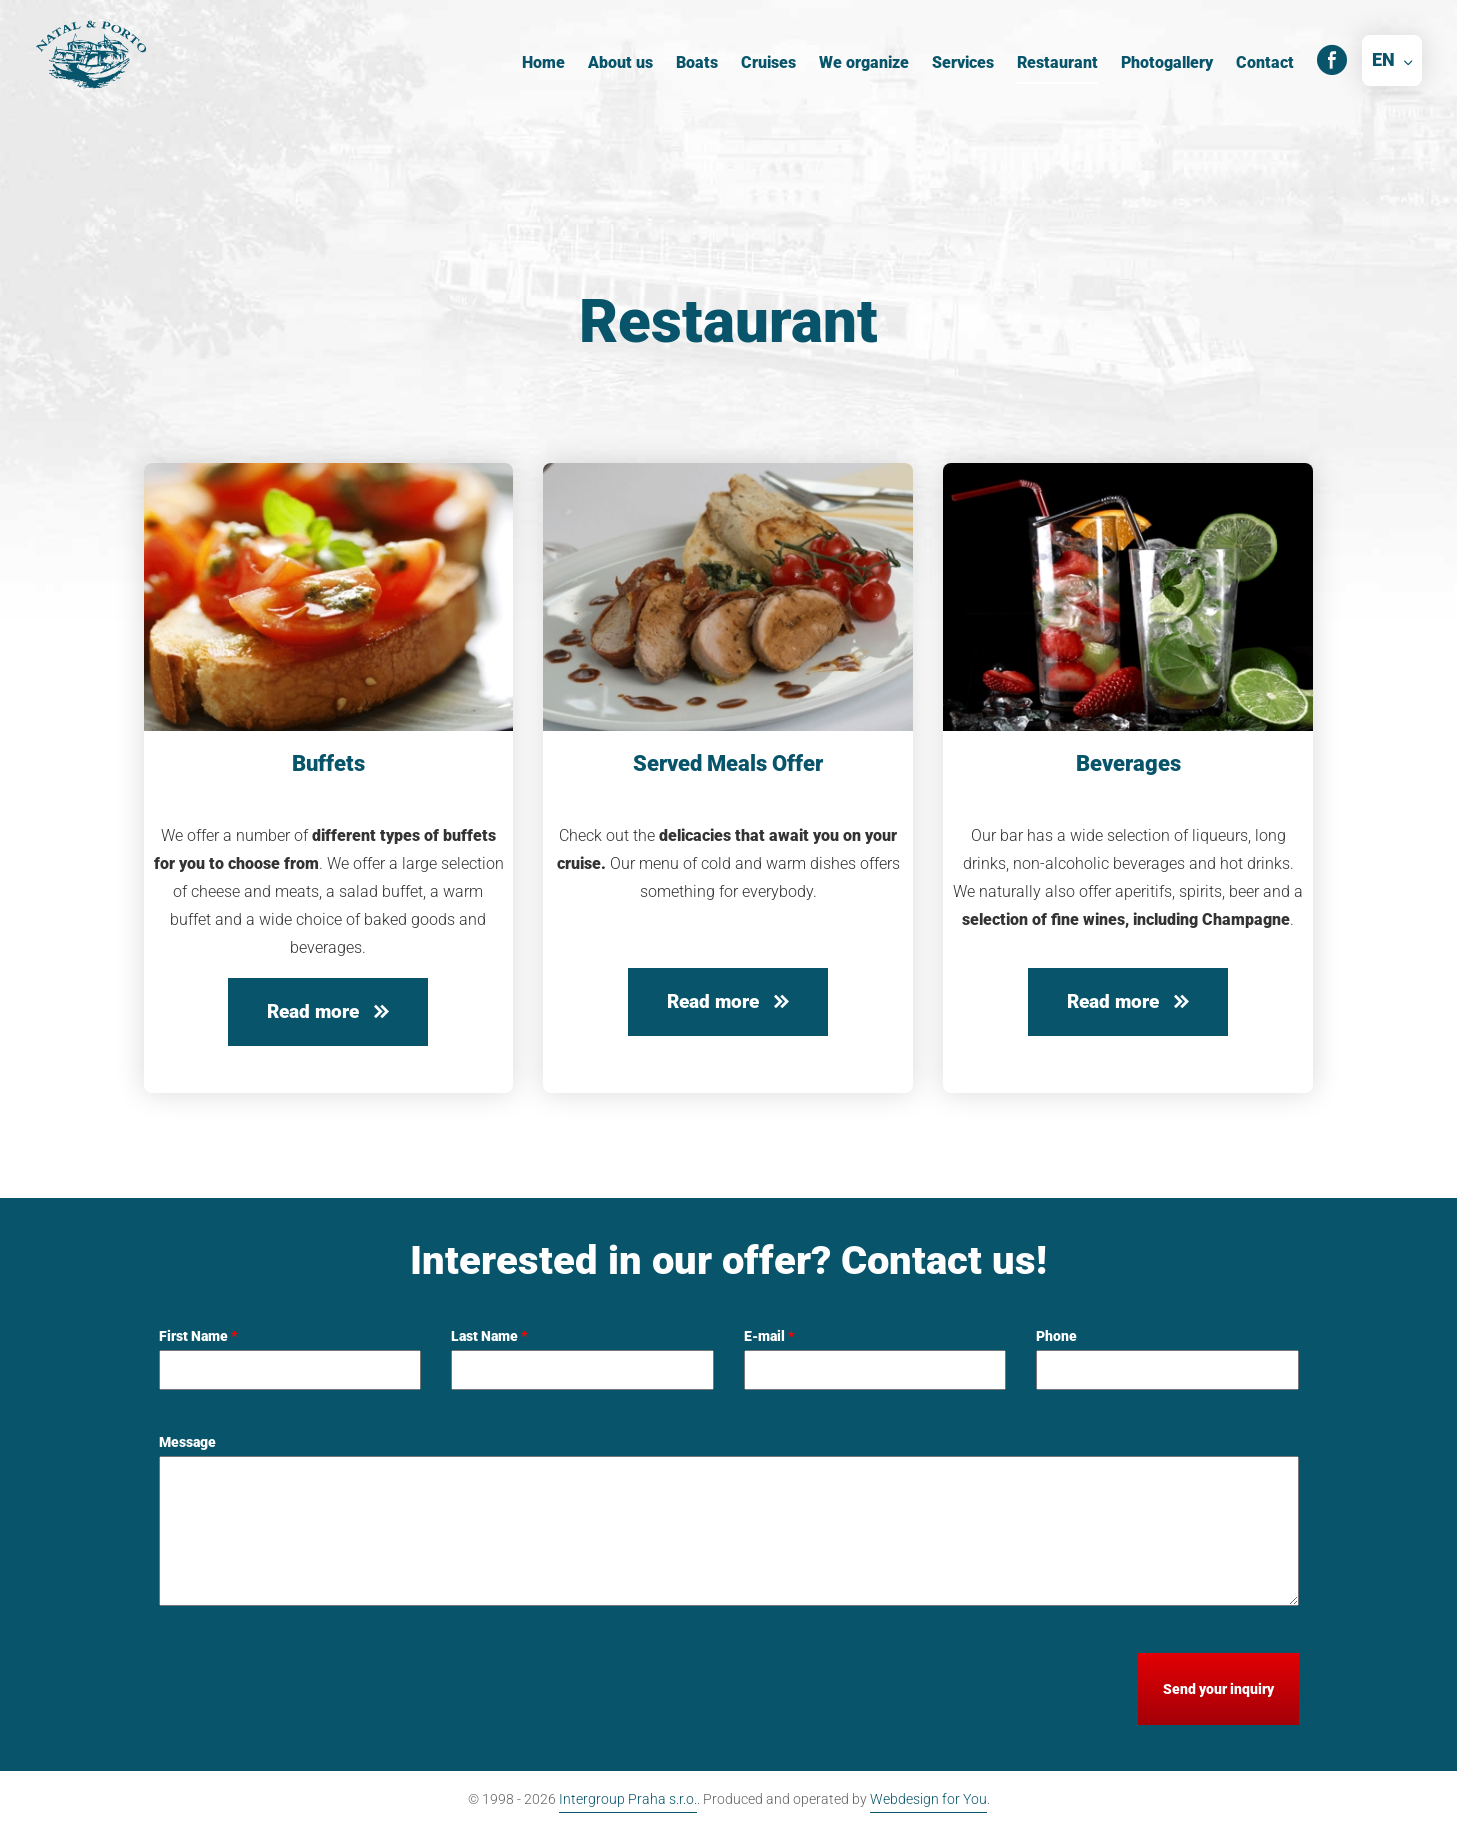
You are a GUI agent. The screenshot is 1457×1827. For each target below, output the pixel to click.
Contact (1265, 62)
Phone (1056, 1336)
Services (963, 62)
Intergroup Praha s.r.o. (628, 1799)
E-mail (769, 1336)
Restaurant (1057, 62)
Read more (328, 1011)
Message (187, 1442)
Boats (697, 62)
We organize (864, 62)
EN (1383, 59)
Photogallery (1167, 62)
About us (620, 62)
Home (543, 62)
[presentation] (311, 1692)
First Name (198, 1336)
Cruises (768, 62)
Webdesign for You (928, 1799)
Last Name (489, 1336)
